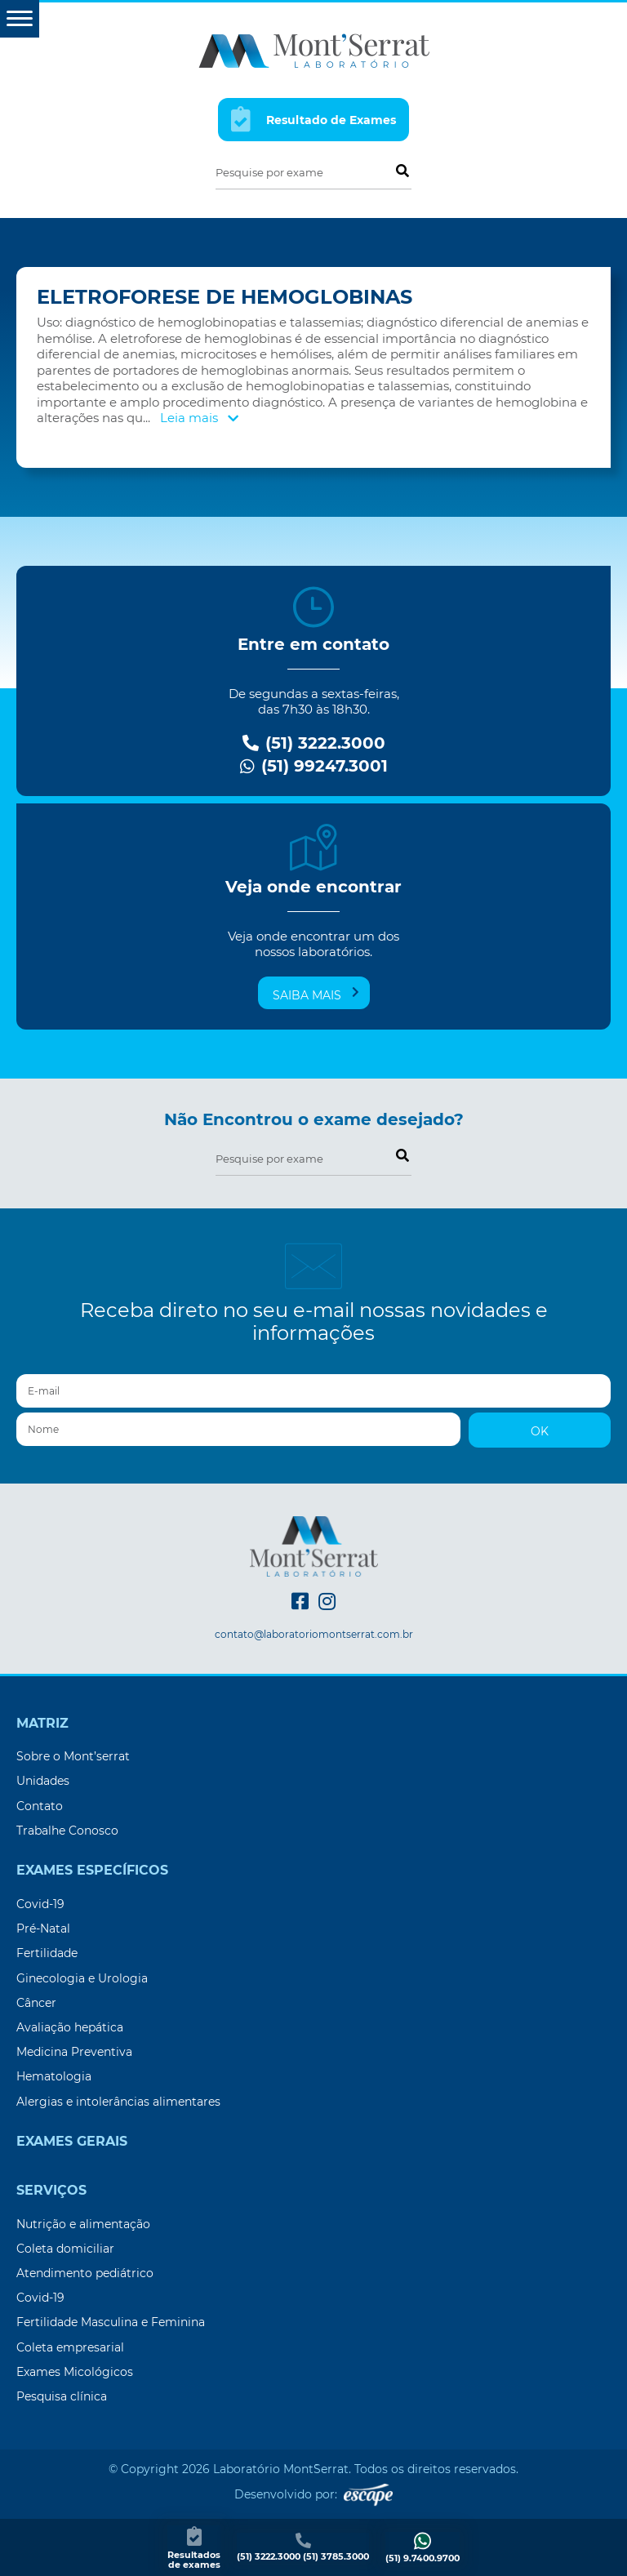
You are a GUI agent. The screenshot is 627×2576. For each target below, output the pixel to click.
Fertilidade (47, 1953)
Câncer (36, 2002)
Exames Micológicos (74, 2372)
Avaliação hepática (69, 2027)
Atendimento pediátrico (84, 2273)
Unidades (42, 1780)
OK (540, 1431)
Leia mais (199, 417)
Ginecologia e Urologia (82, 1978)
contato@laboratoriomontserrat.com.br (314, 1634)
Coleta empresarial (70, 2347)
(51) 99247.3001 (314, 766)
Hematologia (53, 2076)
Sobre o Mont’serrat (73, 1756)
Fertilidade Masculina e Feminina (110, 2322)
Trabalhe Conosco (67, 1830)
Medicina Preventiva (74, 2051)
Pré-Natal (43, 1928)
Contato (39, 1806)
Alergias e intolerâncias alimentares (118, 2101)
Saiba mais (316, 994)
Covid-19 (40, 1904)
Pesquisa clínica (61, 2396)
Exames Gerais (71, 2141)
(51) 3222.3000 (313, 743)
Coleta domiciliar (65, 2248)
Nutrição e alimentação (83, 2224)
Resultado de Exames (313, 118)
